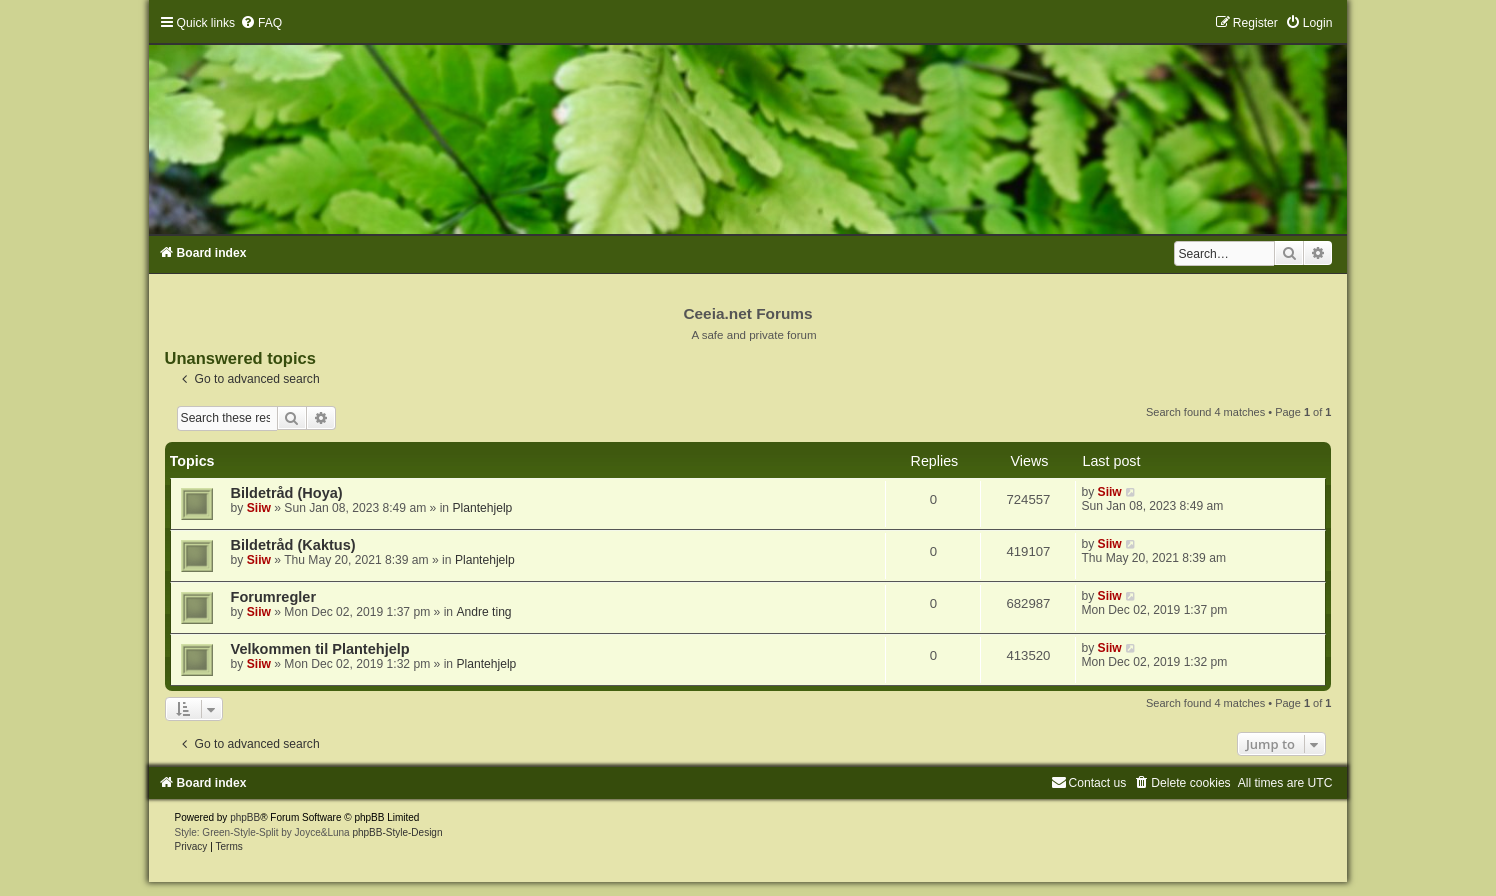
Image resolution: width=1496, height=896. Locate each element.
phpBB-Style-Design (397, 832)
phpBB (245, 817)
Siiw (259, 508)
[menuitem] (261, 23)
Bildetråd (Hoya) (287, 493)
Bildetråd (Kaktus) (293, 545)
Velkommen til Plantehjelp (320, 649)
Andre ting (483, 612)
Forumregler (274, 597)
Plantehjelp (482, 508)
